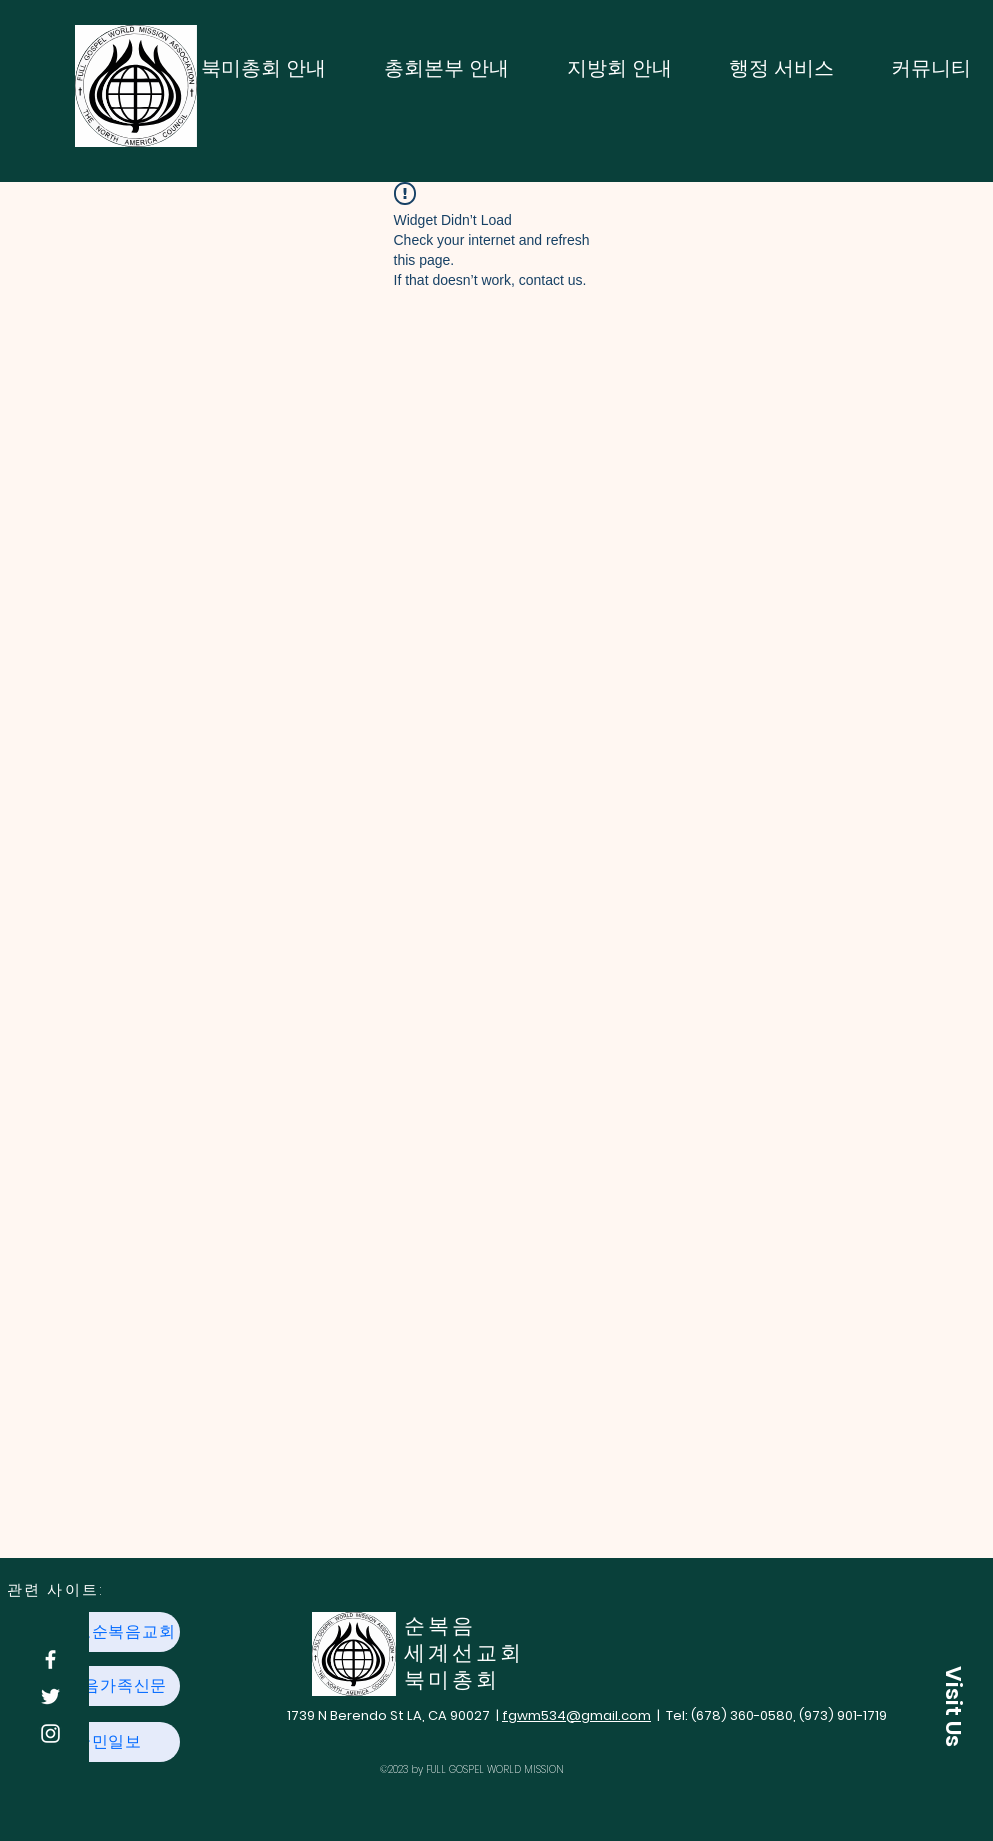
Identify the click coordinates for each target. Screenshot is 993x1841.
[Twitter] (50, 1696)
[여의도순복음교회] (109, 1632)
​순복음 (440, 1625)
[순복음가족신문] (109, 1686)
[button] (953, 1706)
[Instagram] (50, 1733)
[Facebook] (50, 1659)
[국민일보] (109, 1742)
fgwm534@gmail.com (576, 1715)
